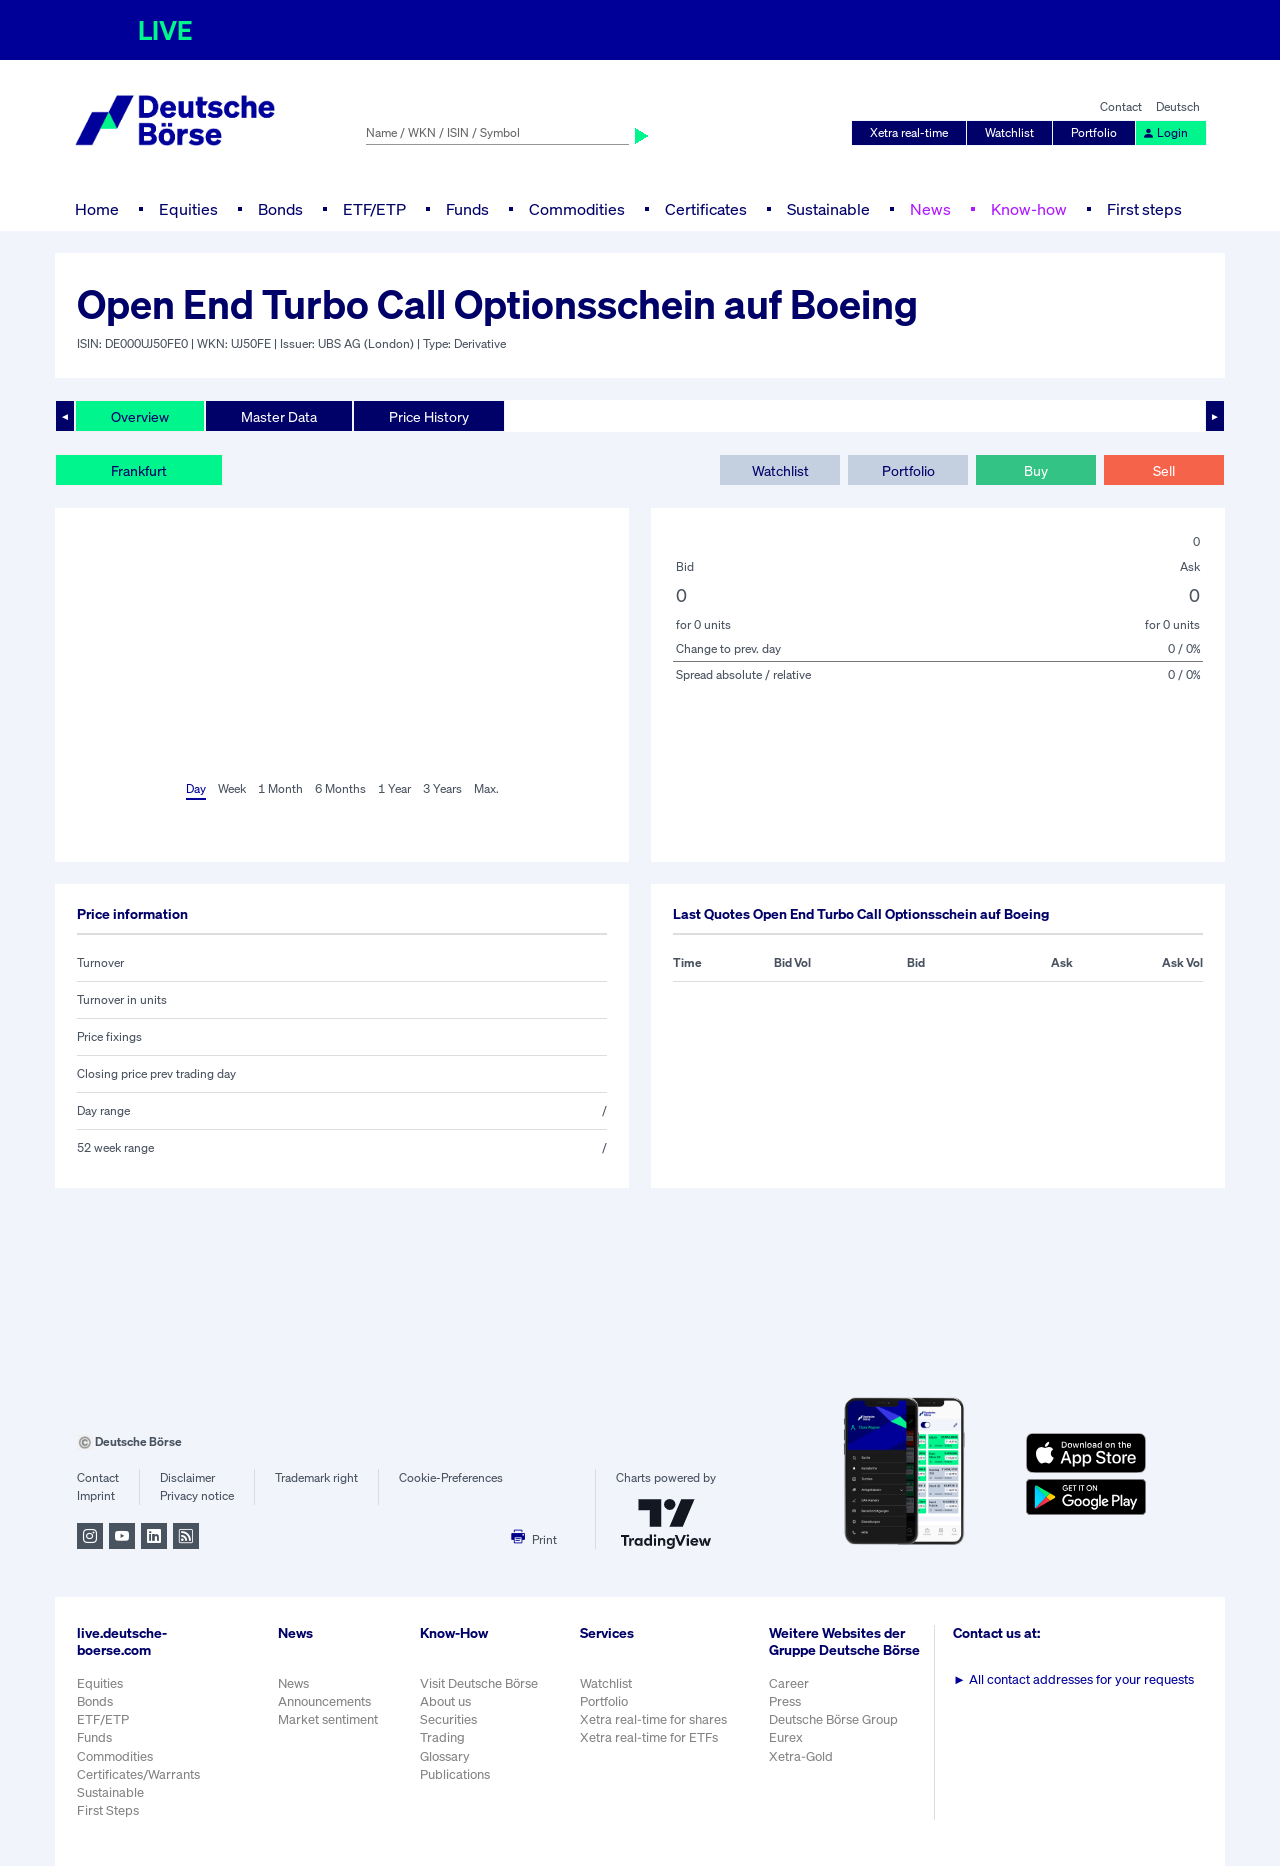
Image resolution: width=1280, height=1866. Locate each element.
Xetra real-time (909, 132)
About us (445, 1701)
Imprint (96, 1495)
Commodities (577, 209)
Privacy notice (197, 1495)
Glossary (445, 1756)
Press (785, 1701)
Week (232, 788)
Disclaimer (187, 1477)
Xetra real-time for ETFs (649, 1737)
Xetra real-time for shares (653, 1719)
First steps (1144, 209)
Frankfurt (139, 470)
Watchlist (1009, 132)
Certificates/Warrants (138, 1774)
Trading (442, 1737)
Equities (188, 209)
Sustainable (828, 209)
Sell (1164, 470)
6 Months (340, 788)
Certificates (706, 209)
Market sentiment (328, 1719)
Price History (429, 416)
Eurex (786, 1737)
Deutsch (1178, 106)
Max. (486, 788)
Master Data (279, 416)
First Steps (108, 1810)
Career (789, 1683)
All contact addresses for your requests (1073, 1679)
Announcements (324, 1701)
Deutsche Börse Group (833, 1719)
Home (97, 209)
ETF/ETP (374, 209)
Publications (455, 1774)
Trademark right (316, 1477)
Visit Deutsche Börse (479, 1683)
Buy (1036, 470)
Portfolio (1094, 132)
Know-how (1029, 209)
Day (196, 788)
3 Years (442, 788)
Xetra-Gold (801, 1756)
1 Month (280, 788)
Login (1165, 132)
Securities (448, 1719)
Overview (140, 416)
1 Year (394, 788)
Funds (467, 209)
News (930, 209)
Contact (1121, 106)
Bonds (280, 209)
